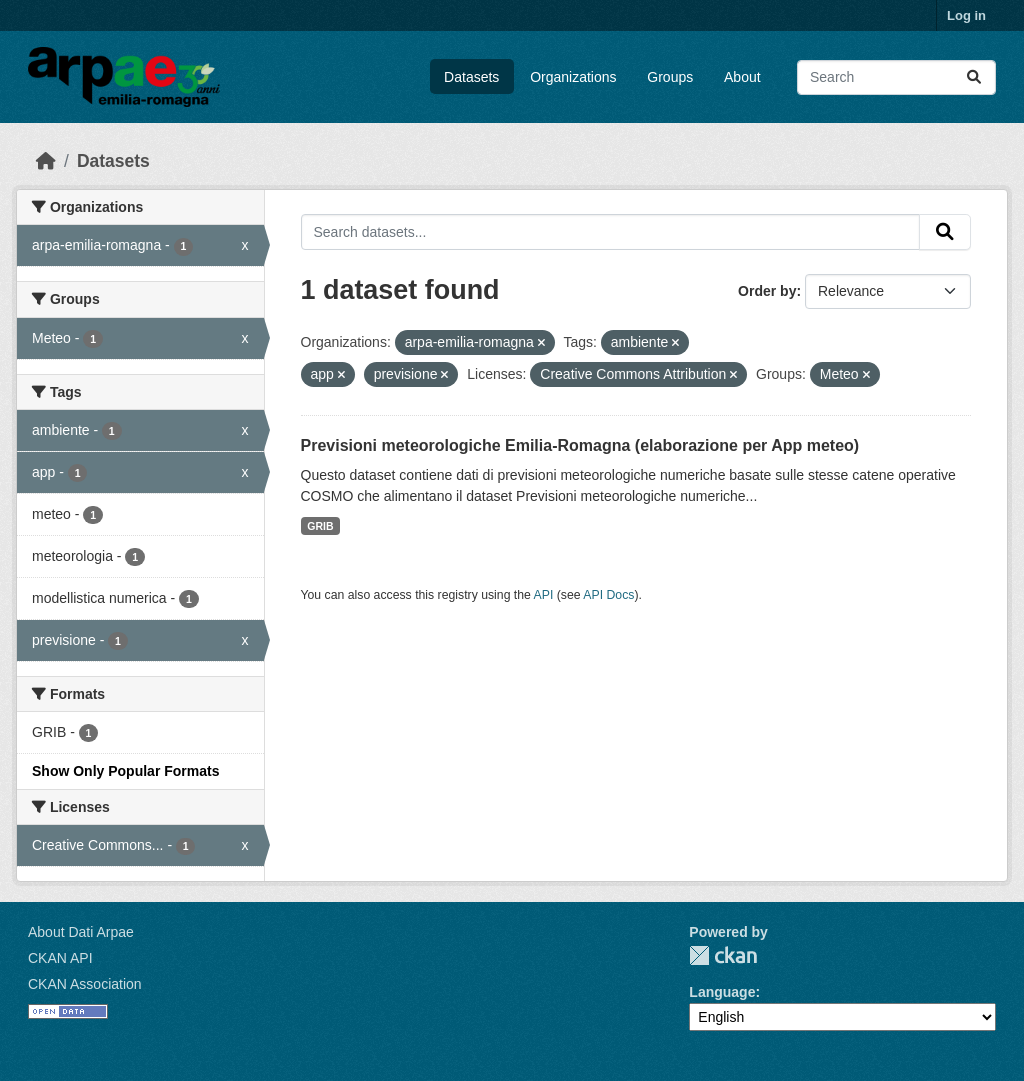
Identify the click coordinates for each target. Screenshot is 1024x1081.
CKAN (723, 955)
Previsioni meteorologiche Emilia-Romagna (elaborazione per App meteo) (580, 445)
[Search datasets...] (896, 77)
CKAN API (60, 958)
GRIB (320, 526)
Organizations (573, 77)
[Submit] (974, 77)
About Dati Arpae (81, 932)
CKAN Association (85, 984)
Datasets (471, 77)
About (742, 77)
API (544, 595)
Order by (767, 291)
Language (722, 992)
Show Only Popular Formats (125, 771)
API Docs (608, 595)
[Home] (46, 161)
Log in (966, 15)
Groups (670, 77)
